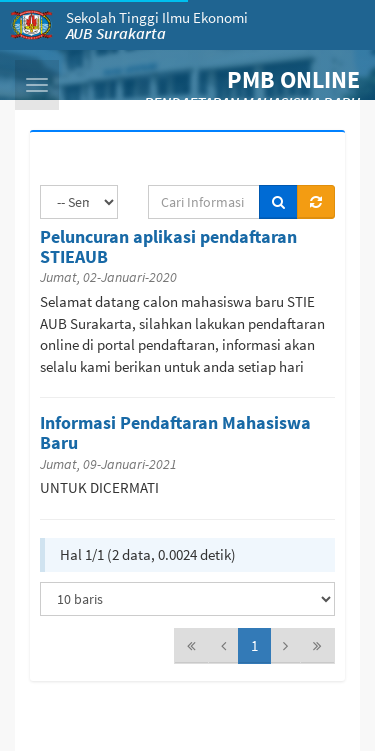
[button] (37, 85)
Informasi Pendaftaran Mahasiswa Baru (175, 432)
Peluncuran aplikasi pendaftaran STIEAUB (168, 246)
